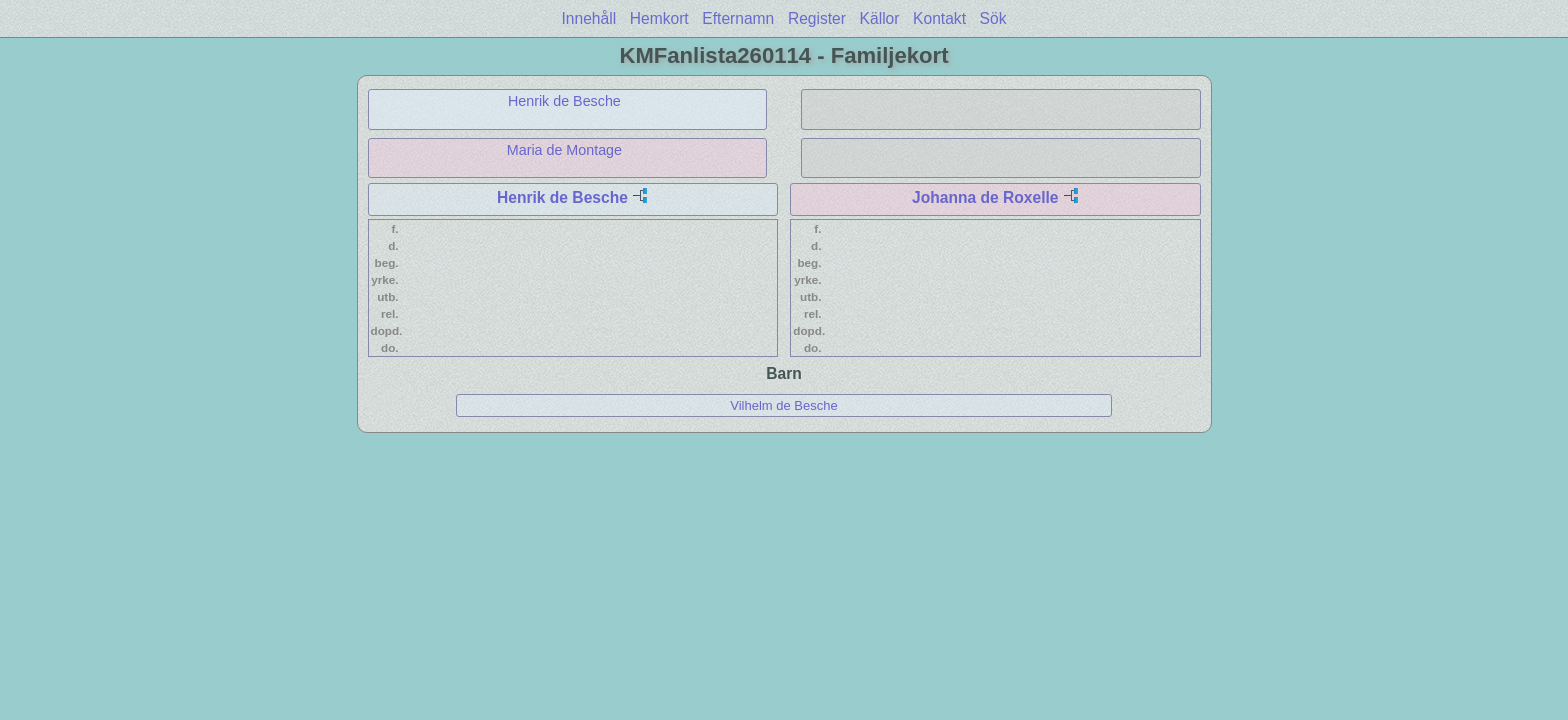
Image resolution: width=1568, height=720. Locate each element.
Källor (880, 18)
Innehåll (589, 18)
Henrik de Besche (564, 101)
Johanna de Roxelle (985, 197)
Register (817, 18)
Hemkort (659, 18)
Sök (993, 18)
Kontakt (939, 18)
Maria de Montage (564, 150)
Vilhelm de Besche (783, 405)
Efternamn (738, 18)
